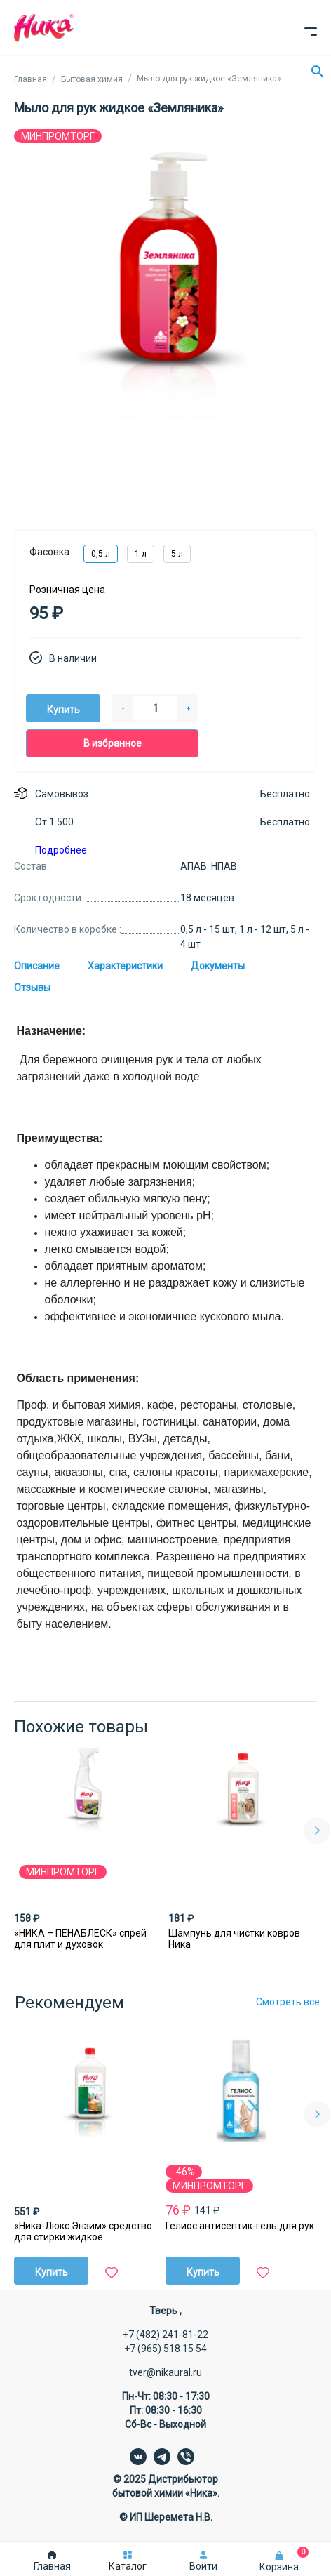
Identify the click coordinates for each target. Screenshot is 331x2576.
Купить (63, 709)
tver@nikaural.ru (165, 2372)
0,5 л (100, 554)
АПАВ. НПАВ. (209, 866)
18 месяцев (207, 897)
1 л (141, 554)
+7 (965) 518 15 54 (165, 2348)
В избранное (112, 743)
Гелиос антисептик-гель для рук (240, 2225)
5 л (177, 554)
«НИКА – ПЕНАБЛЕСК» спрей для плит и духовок (80, 1938)
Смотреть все (288, 2001)
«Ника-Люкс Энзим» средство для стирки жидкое (83, 2231)
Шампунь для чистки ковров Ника (234, 1938)
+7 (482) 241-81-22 (165, 2334)
